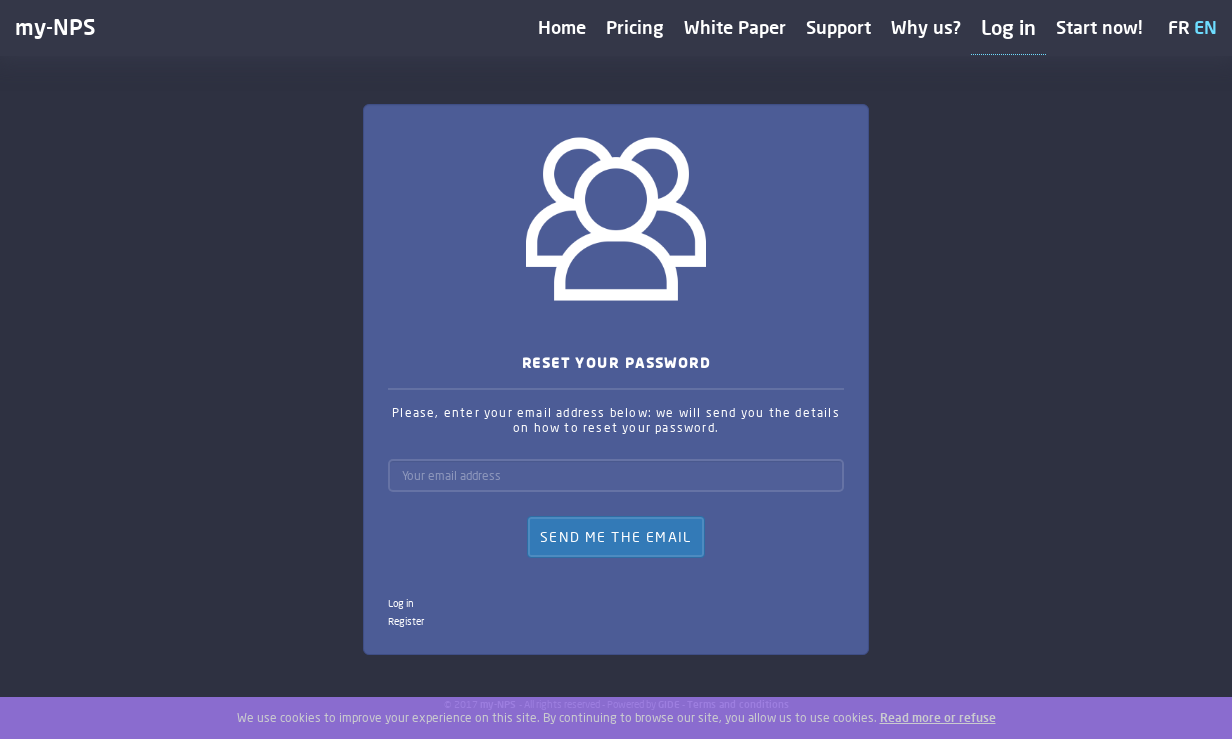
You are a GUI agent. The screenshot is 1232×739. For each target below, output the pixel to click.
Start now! (1099, 27)
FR (1179, 27)
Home (562, 27)
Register (406, 621)
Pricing (635, 27)
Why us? (926, 27)
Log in (1008, 27)
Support (838, 27)
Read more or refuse (938, 717)
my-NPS (55, 26)
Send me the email (616, 536)
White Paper (735, 27)
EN (1205, 27)
